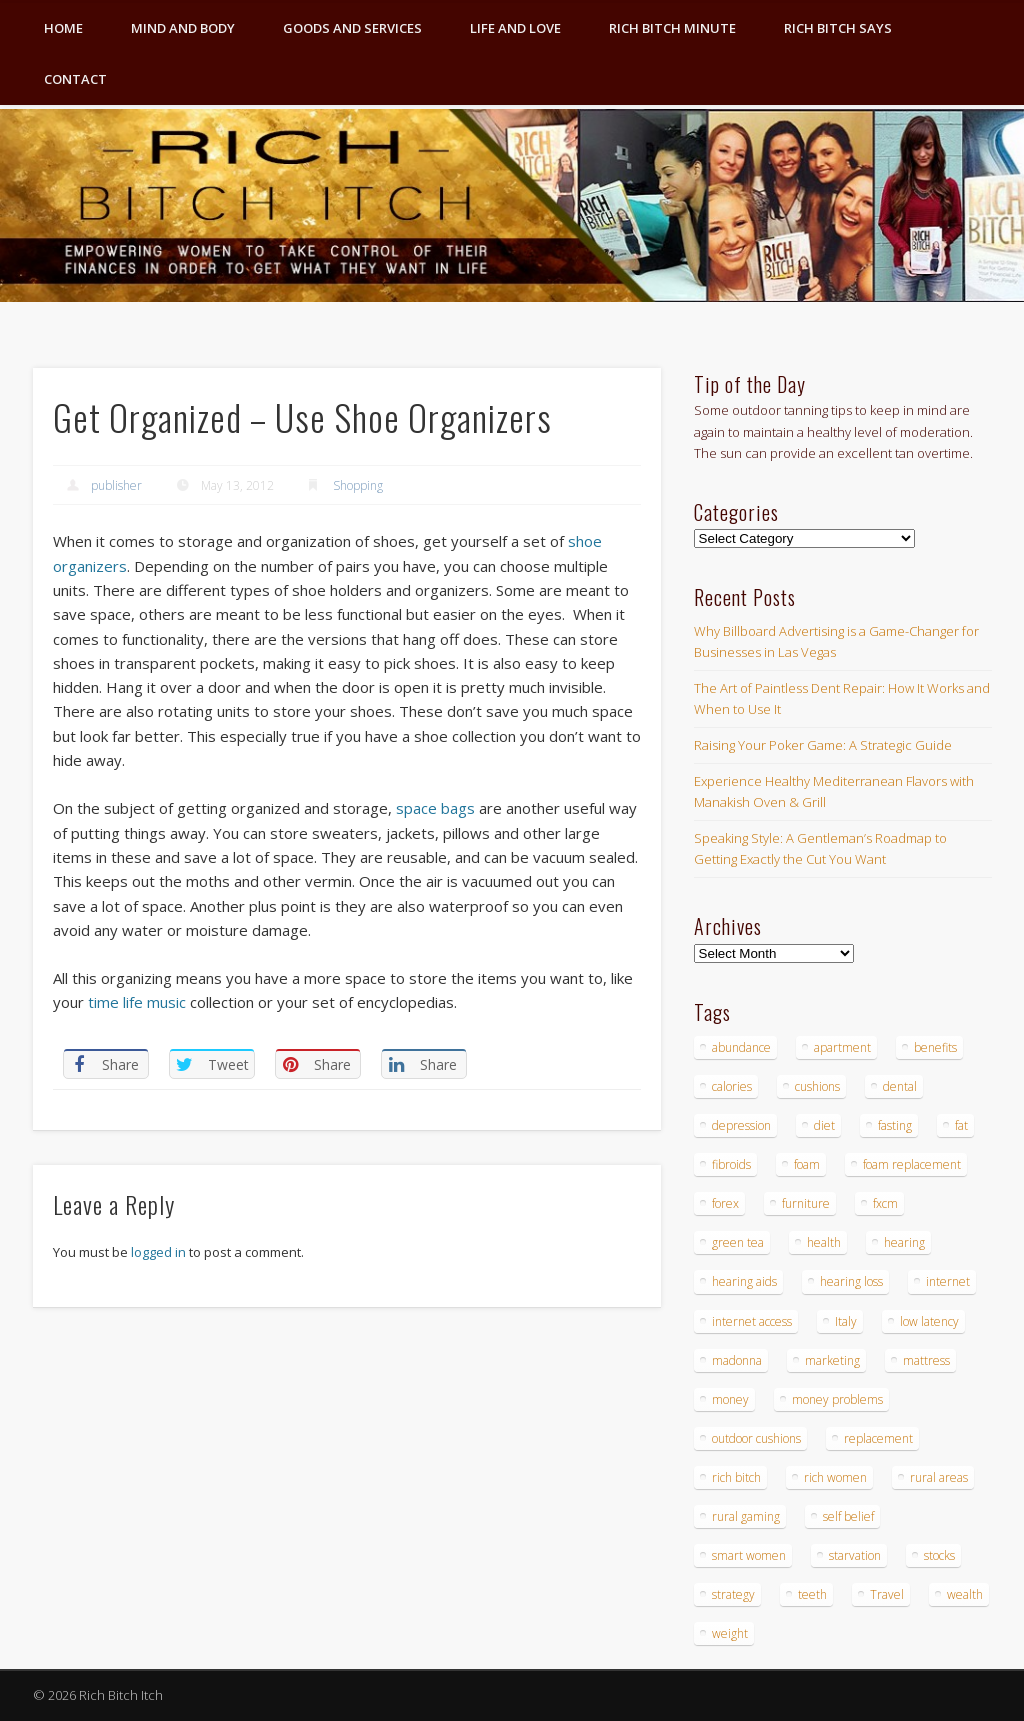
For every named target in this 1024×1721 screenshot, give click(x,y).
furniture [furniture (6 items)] (806, 1203)
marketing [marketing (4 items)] (832, 1360)
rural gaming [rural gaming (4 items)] (746, 1516)
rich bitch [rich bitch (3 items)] (736, 1477)
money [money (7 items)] (730, 1399)
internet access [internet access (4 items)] (752, 1321)
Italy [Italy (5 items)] (846, 1321)
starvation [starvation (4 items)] (855, 1555)
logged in (158, 1252)
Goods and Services (352, 28)
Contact (75, 79)
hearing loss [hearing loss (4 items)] (851, 1281)
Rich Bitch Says (838, 28)
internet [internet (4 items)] (948, 1281)
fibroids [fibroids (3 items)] (731, 1164)
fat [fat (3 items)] (961, 1125)
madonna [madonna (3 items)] (737, 1360)
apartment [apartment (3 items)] (842, 1047)
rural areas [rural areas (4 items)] (939, 1477)
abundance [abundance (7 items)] (741, 1047)
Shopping (358, 485)
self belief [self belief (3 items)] (848, 1516)
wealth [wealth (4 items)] (965, 1594)
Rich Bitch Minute (672, 28)
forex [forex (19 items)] (725, 1203)
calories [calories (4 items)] (732, 1086)
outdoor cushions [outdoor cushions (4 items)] (756, 1438)
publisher (116, 485)
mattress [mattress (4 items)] (926, 1360)
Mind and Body (183, 28)
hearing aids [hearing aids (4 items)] (744, 1281)
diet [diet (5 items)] (824, 1125)
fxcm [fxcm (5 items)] (885, 1203)
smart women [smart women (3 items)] (749, 1555)
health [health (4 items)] (824, 1242)
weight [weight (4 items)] (730, 1633)
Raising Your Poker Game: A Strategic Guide (823, 745)
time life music (137, 1002)
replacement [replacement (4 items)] (878, 1438)
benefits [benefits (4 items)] (935, 1047)
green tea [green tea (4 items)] (738, 1242)
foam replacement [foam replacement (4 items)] (912, 1164)
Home (63, 28)
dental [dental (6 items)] (900, 1086)
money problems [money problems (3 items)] (837, 1399)
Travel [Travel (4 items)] (887, 1594)
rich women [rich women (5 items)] (835, 1477)
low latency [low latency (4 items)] (929, 1321)
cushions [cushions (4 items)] (817, 1086)
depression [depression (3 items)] (741, 1125)
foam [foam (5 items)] (807, 1164)
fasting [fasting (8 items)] (895, 1125)
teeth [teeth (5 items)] (812, 1594)
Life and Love (515, 28)
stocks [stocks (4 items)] (939, 1555)
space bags (435, 808)
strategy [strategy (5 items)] (733, 1594)
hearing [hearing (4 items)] (904, 1242)
